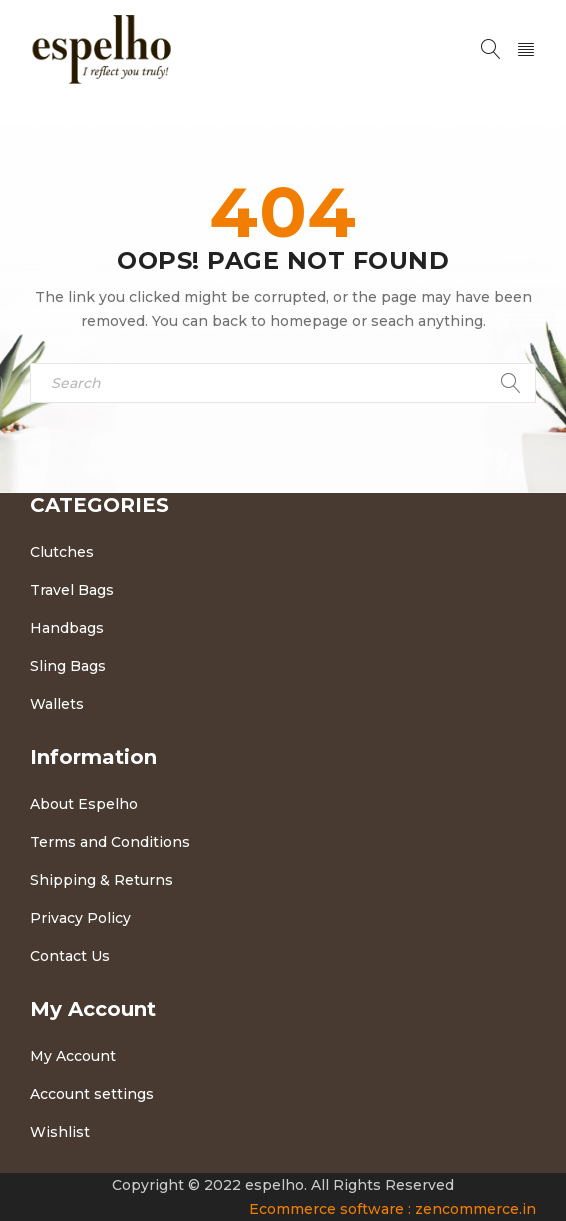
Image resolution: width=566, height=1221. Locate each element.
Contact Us (70, 956)
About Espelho (84, 804)
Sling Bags (68, 666)
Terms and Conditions (110, 842)
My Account (73, 1056)
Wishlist (60, 1132)
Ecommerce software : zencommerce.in (392, 1209)
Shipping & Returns (101, 880)
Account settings (92, 1094)
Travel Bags (72, 590)
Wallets (57, 704)
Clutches (62, 552)
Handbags (67, 628)
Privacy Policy (80, 918)
